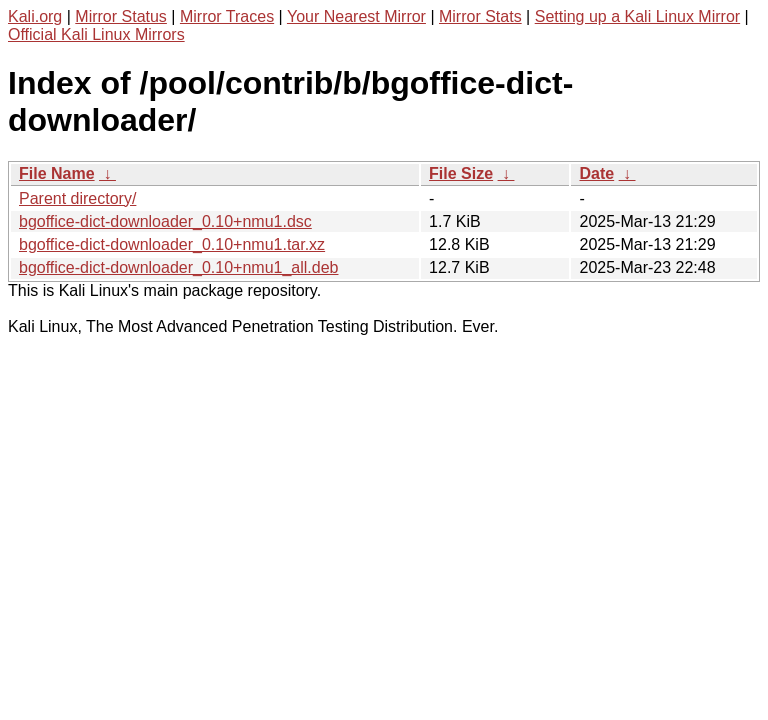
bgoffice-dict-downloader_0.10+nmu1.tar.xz (172, 244)
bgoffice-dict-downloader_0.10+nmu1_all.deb (178, 267)
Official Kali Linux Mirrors (96, 34)
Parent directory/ (77, 198)
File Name (57, 173)
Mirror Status (121, 16)
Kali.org (35, 16)
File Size (461, 173)
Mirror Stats (480, 16)
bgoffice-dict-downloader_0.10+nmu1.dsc (165, 221)
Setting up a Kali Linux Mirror (637, 16)
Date (596, 173)
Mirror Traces (227, 16)
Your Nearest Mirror (356, 16)
